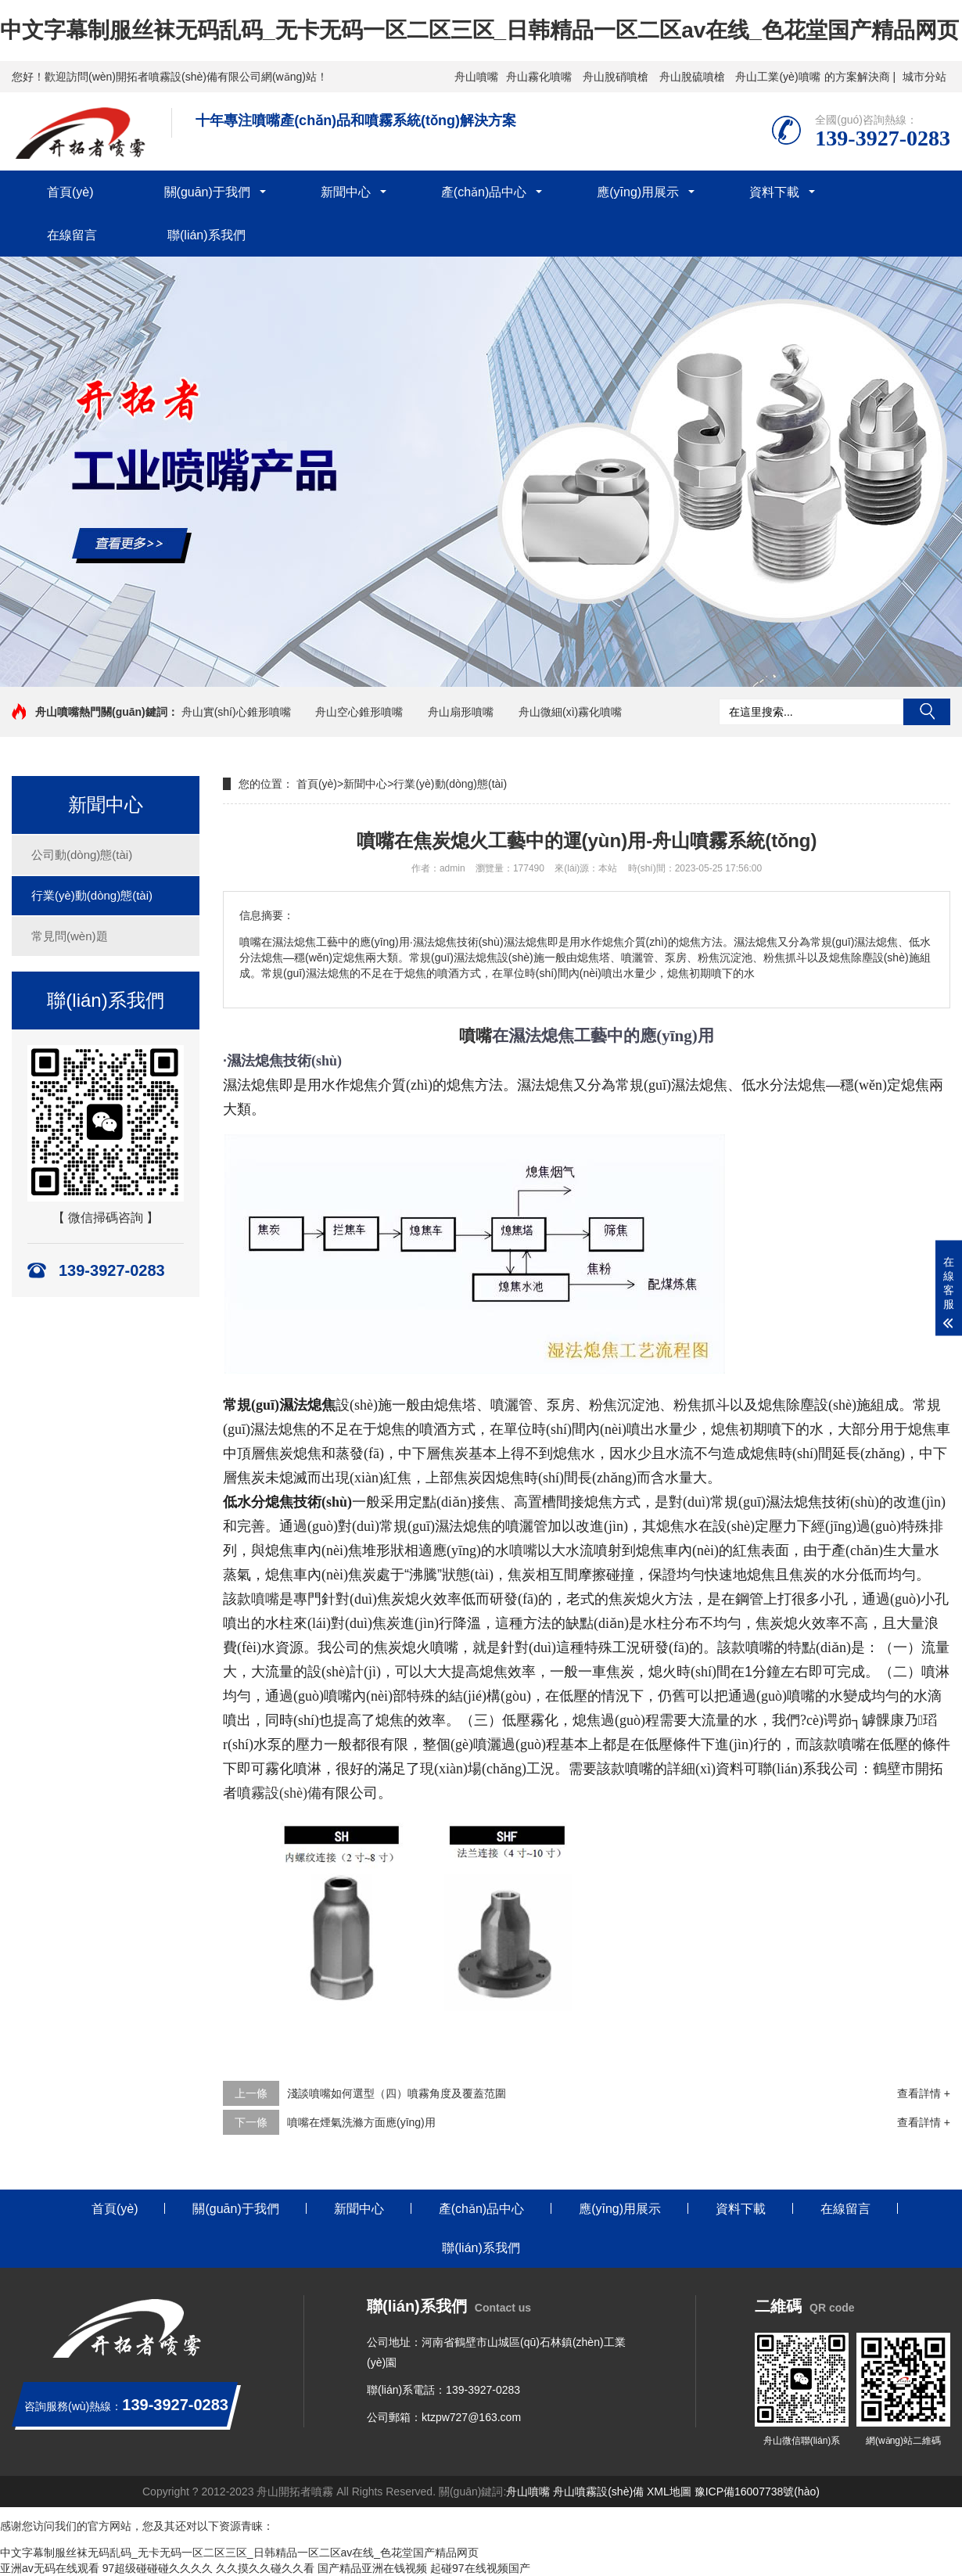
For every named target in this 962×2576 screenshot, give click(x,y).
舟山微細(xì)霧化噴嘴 (570, 712)
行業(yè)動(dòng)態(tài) (92, 895)
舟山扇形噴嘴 (461, 712)
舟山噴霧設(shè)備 (598, 2491)
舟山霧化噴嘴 (539, 76)
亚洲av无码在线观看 (49, 2568)
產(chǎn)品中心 (483, 192)
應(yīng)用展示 (638, 192)
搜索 (926, 712)
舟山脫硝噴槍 (615, 76)
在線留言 (72, 235)
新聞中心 (346, 192)
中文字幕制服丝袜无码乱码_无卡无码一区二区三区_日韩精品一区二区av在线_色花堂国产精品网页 (479, 30)
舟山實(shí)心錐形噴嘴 (236, 712)
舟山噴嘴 (476, 76)
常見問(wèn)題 (69, 936)
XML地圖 (669, 2491)
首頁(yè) (70, 192)
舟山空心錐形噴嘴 (359, 712)
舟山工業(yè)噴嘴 (777, 76)
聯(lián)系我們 (206, 235)
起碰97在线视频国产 (480, 2568)
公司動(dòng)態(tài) (81, 854)
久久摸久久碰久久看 (265, 2568)
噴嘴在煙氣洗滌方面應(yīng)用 (361, 2122)
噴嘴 (475, 1035)
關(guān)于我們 (207, 192)
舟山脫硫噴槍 (692, 76)
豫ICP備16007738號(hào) (757, 2491)
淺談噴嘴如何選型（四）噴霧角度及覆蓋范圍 (396, 2093)
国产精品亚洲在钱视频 (372, 2568)
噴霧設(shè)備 (279, 1793)
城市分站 (924, 76)
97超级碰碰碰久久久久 (158, 2568)
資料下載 (774, 192)
